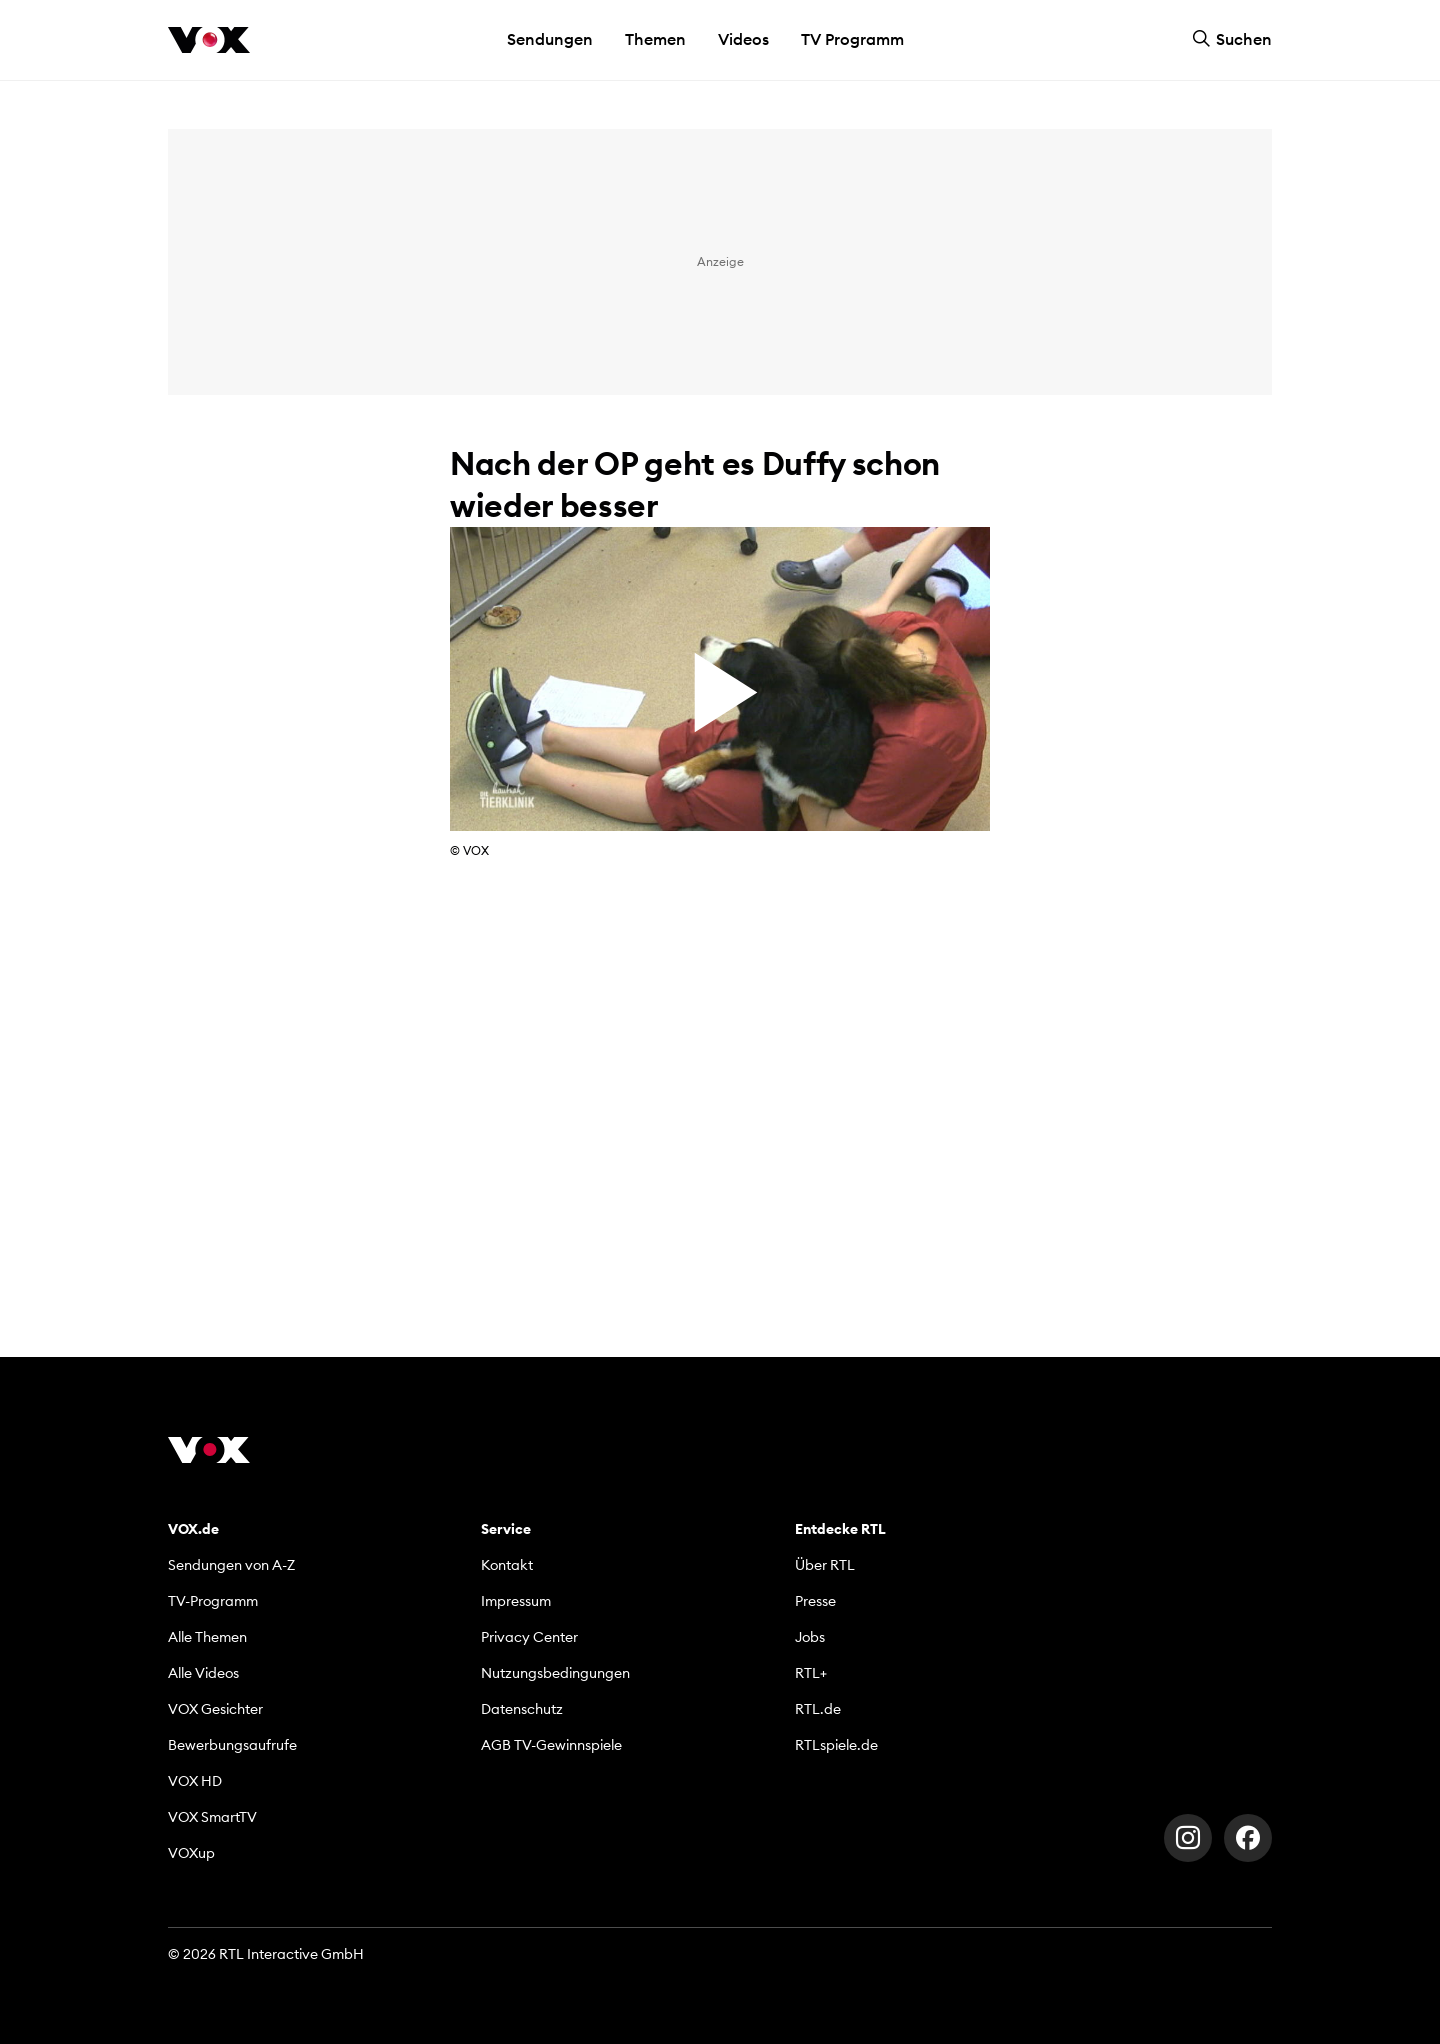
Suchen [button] (1232, 39)
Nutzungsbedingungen (555, 1673)
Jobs (810, 1637)
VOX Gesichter (215, 1709)
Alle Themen (207, 1637)
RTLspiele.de (836, 1745)
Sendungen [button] (550, 39)
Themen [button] (655, 39)
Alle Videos (203, 1673)
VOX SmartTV (212, 1817)
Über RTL (825, 1565)
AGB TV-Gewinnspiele (551, 1745)
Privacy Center (529, 1637)
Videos (743, 39)
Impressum (516, 1601)
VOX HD (195, 1781)
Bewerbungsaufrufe (232, 1745)
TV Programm (852, 39)
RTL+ (811, 1673)
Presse (815, 1601)
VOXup (191, 1853)
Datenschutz (522, 1709)
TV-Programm (213, 1601)
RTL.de (818, 1709)
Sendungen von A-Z (231, 1565)
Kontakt (507, 1565)
